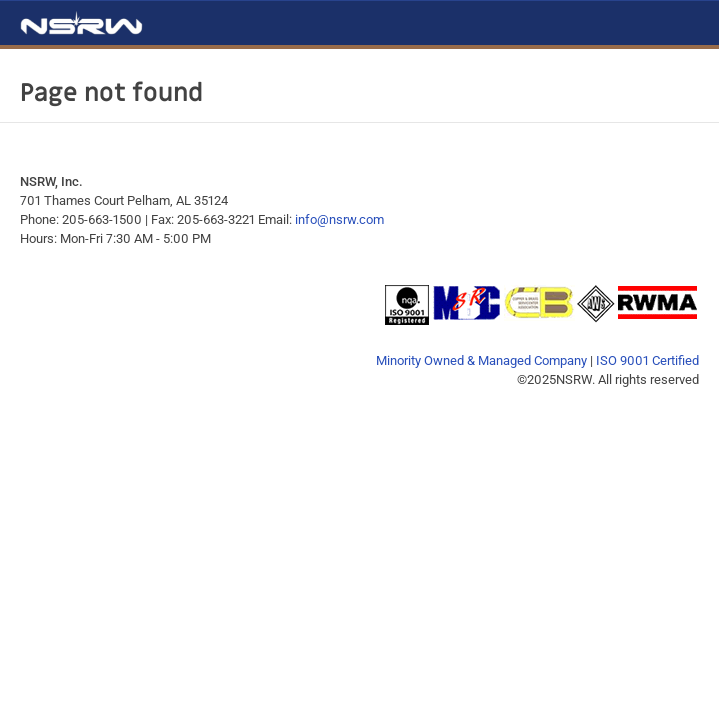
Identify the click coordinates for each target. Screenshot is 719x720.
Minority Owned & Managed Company (481, 360)
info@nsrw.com (339, 219)
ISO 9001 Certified (647, 360)
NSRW (81, 23)
